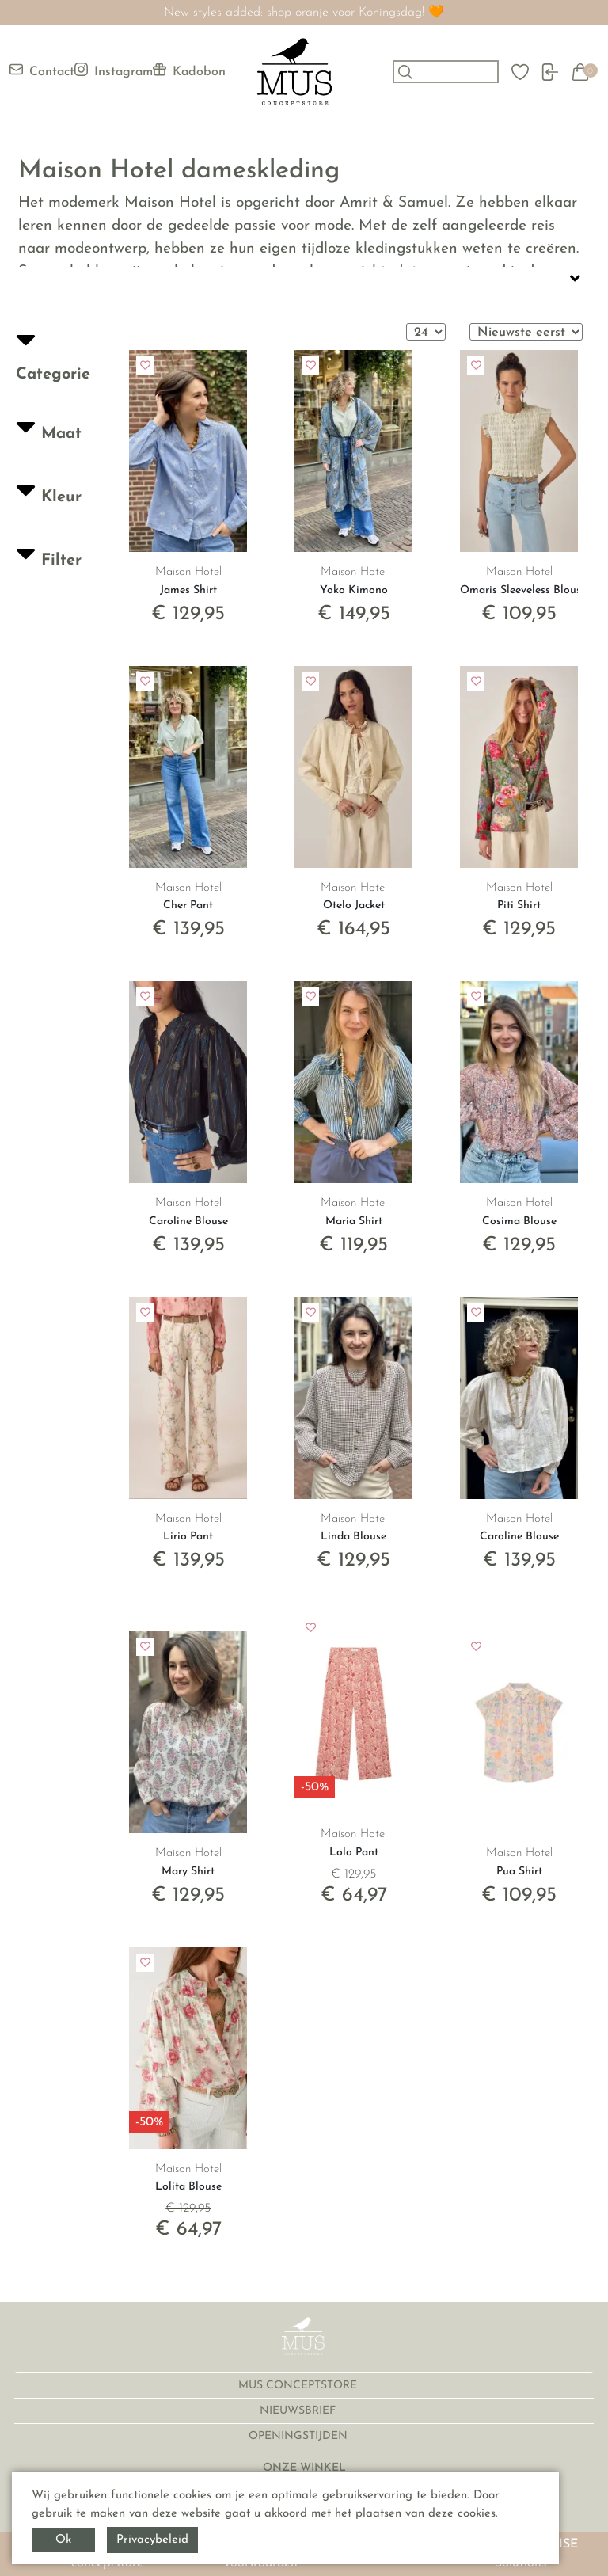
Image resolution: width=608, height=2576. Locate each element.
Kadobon (189, 70)
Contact (42, 70)
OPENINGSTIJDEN (300, 2436)
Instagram (113, 70)
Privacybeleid (152, 2540)
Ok (63, 2540)
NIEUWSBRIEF (299, 2411)
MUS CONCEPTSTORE (299, 2385)
